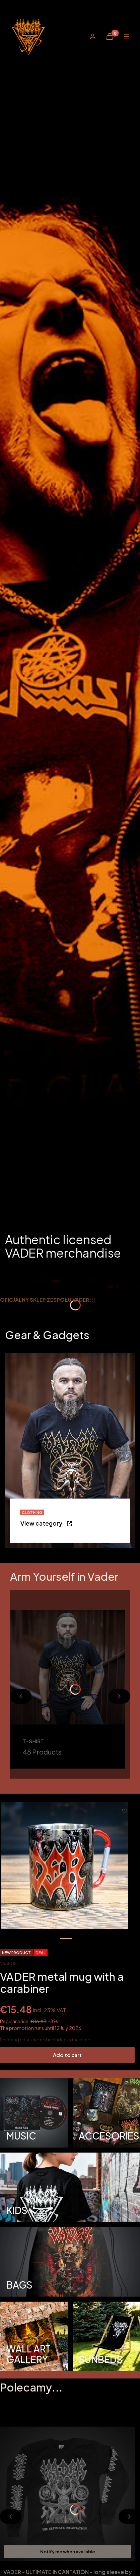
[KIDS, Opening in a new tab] (70, 2187)
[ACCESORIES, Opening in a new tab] (106, 2113)
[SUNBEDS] (106, 2336)
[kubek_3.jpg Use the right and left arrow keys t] (65, 1865)
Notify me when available (67, 2551)
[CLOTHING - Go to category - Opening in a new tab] (46, 1525)
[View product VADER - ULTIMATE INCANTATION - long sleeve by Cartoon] (124, 2551)
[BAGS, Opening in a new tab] (70, 2262)
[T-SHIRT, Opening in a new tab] (67, 1689)
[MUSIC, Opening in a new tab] (34, 2113)
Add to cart (67, 2055)
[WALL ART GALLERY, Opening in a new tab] (34, 2336)
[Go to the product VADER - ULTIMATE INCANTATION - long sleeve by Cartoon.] (67, 2494)
